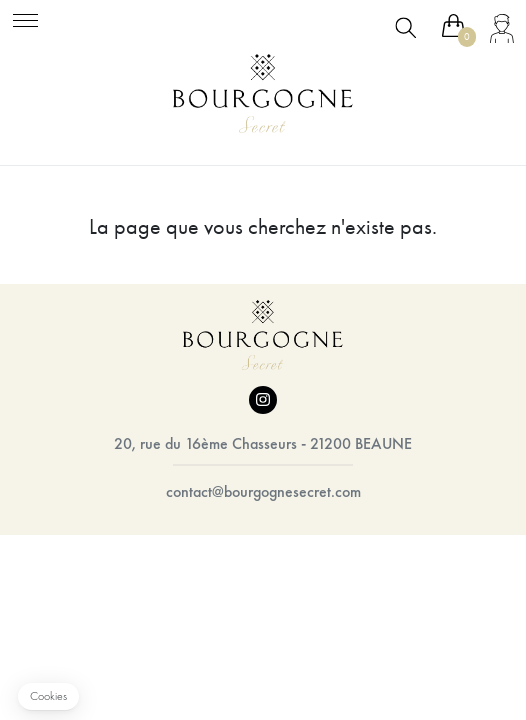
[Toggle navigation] (25, 17)
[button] (48, 696)
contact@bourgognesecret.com (263, 491)
